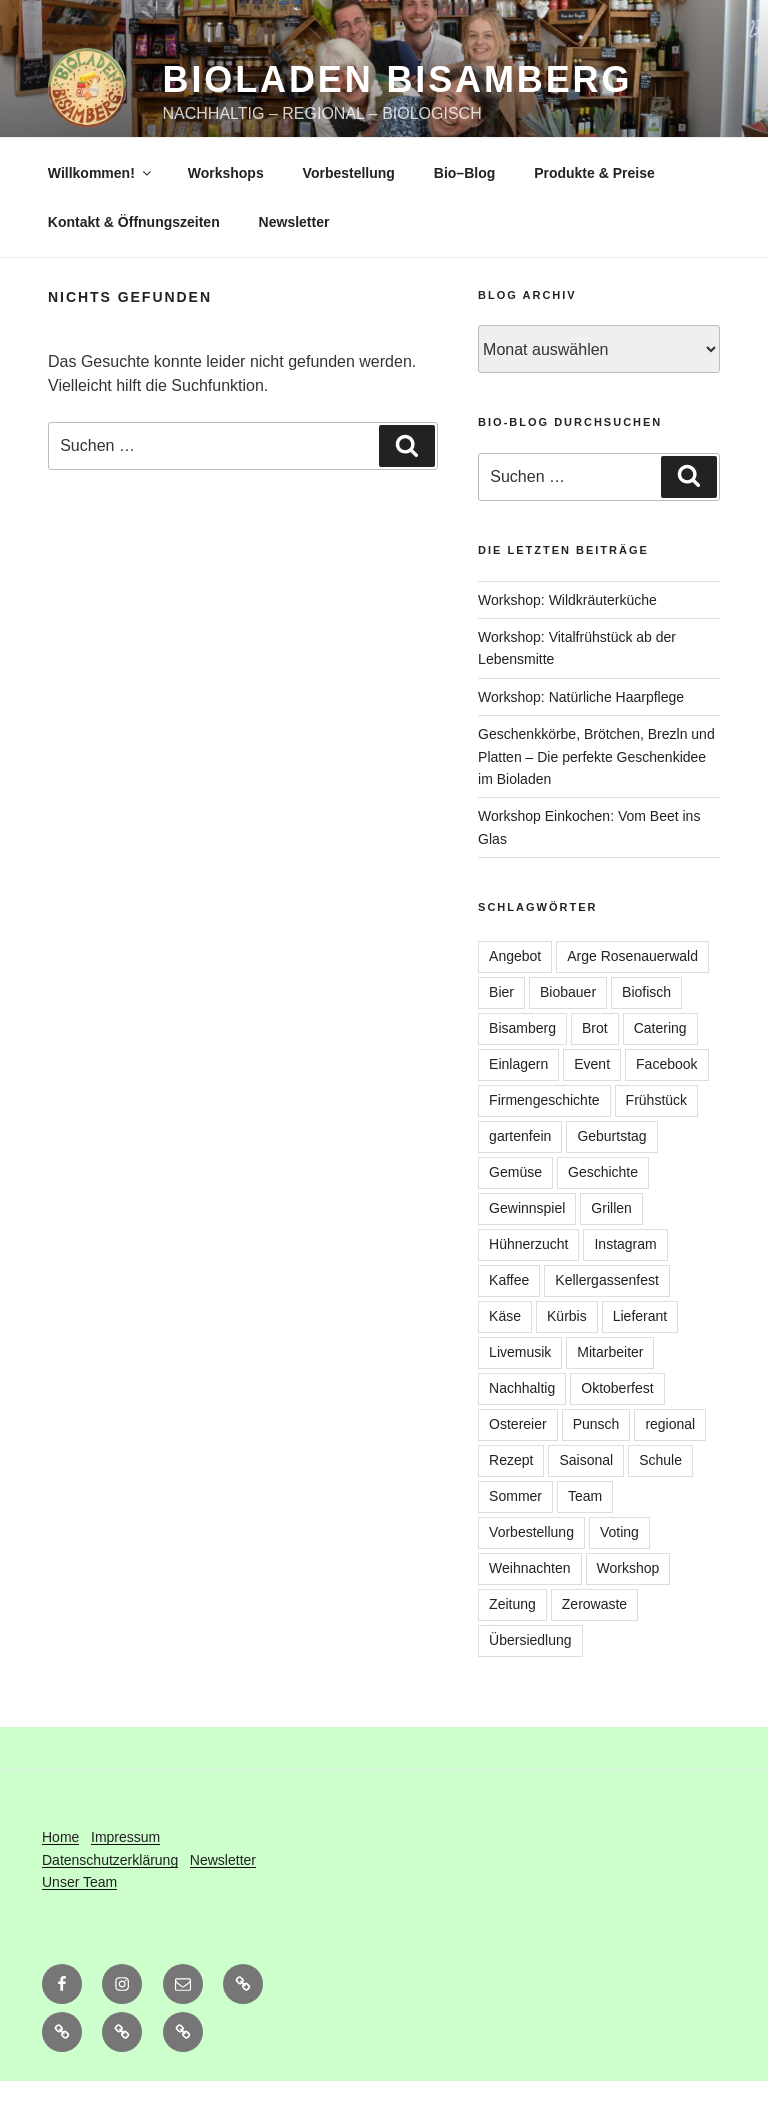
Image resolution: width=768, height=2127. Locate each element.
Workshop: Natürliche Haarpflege (581, 743)
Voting (619, 1578)
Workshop (628, 1614)
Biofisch (646, 1038)
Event (592, 1110)
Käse (505, 1362)
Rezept (511, 1506)
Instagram (625, 1290)
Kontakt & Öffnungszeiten (134, 268)
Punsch (596, 1470)
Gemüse (515, 1218)
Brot (595, 1074)
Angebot (515, 1002)
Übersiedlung (530, 1686)
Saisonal (586, 1506)
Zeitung (512, 1650)
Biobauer (568, 1038)
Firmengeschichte (544, 1146)
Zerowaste (594, 1650)
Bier (501, 1038)
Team (585, 1542)
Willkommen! (101, 219)
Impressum (125, 1883)
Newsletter (294, 268)
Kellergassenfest (607, 1326)
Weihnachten (529, 1614)
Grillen (611, 1254)
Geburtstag (611, 1182)
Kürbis (567, 1362)
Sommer (515, 1542)
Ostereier (518, 1470)
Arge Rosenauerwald (632, 1002)
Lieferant (640, 1362)
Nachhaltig (522, 1434)
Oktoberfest (617, 1434)
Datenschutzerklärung (110, 1906)
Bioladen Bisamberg (398, 79)
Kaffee (509, 1326)
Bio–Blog (464, 219)
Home (60, 1883)
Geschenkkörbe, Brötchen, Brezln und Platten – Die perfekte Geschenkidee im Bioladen (596, 802)
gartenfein (520, 1182)
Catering (660, 1074)
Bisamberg (522, 1074)
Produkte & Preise (594, 219)
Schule (660, 1506)
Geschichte (603, 1218)
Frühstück (656, 1146)
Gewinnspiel (527, 1254)
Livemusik (520, 1398)
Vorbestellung (349, 219)
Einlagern (518, 1110)
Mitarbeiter (610, 1398)
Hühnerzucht (528, 1290)
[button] (62, 2078)
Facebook (666, 1110)
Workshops (226, 219)
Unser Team (79, 1928)
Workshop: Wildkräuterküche (567, 646)
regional (670, 1470)
